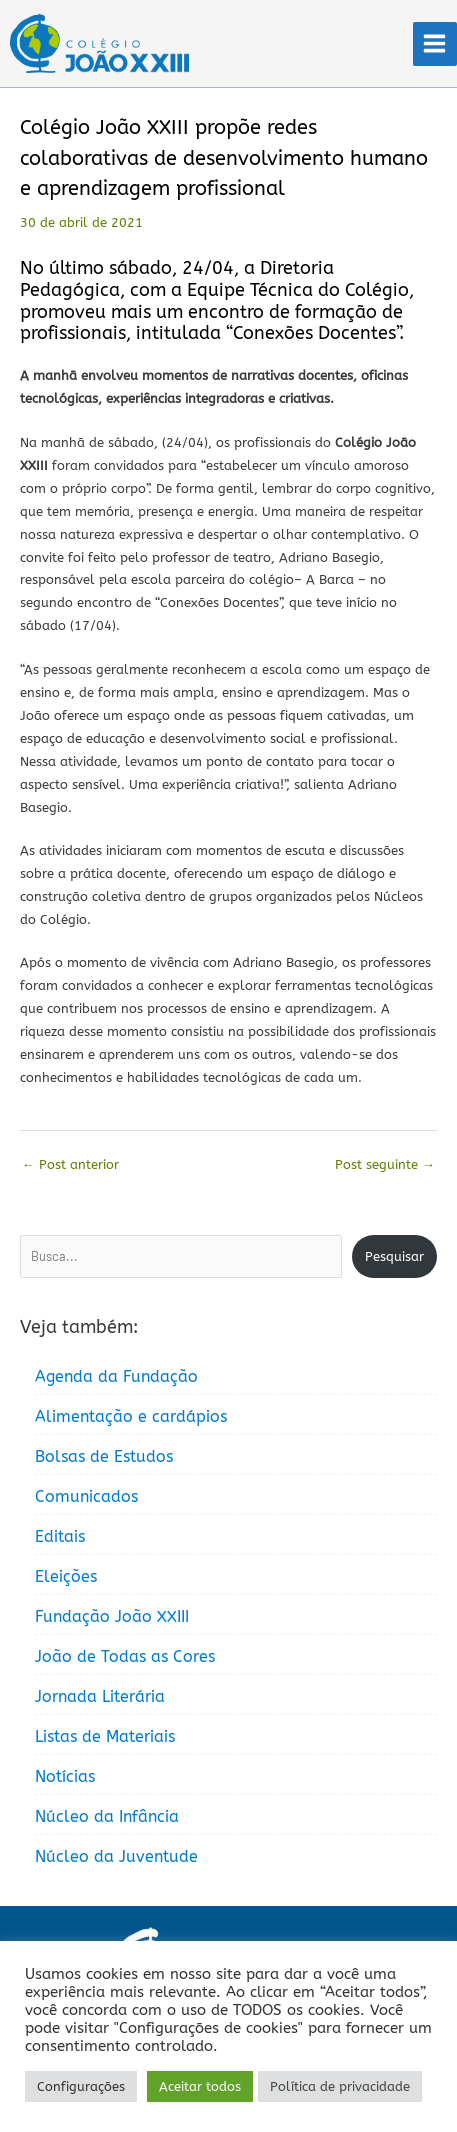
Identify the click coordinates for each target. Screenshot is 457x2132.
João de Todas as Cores (125, 1656)
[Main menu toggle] (435, 44)
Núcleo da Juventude (116, 1856)
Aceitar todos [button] (200, 2086)
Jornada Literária (100, 1696)
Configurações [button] (81, 2086)
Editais (60, 1536)
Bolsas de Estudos (104, 1456)
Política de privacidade (340, 2086)
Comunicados (86, 1496)
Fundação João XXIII (112, 1616)
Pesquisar (394, 1256)
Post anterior (70, 1164)
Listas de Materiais (105, 1736)
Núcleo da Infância (107, 1816)
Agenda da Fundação (116, 1376)
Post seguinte (385, 1164)
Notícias (65, 1776)
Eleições (66, 1576)
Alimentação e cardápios (131, 1416)
